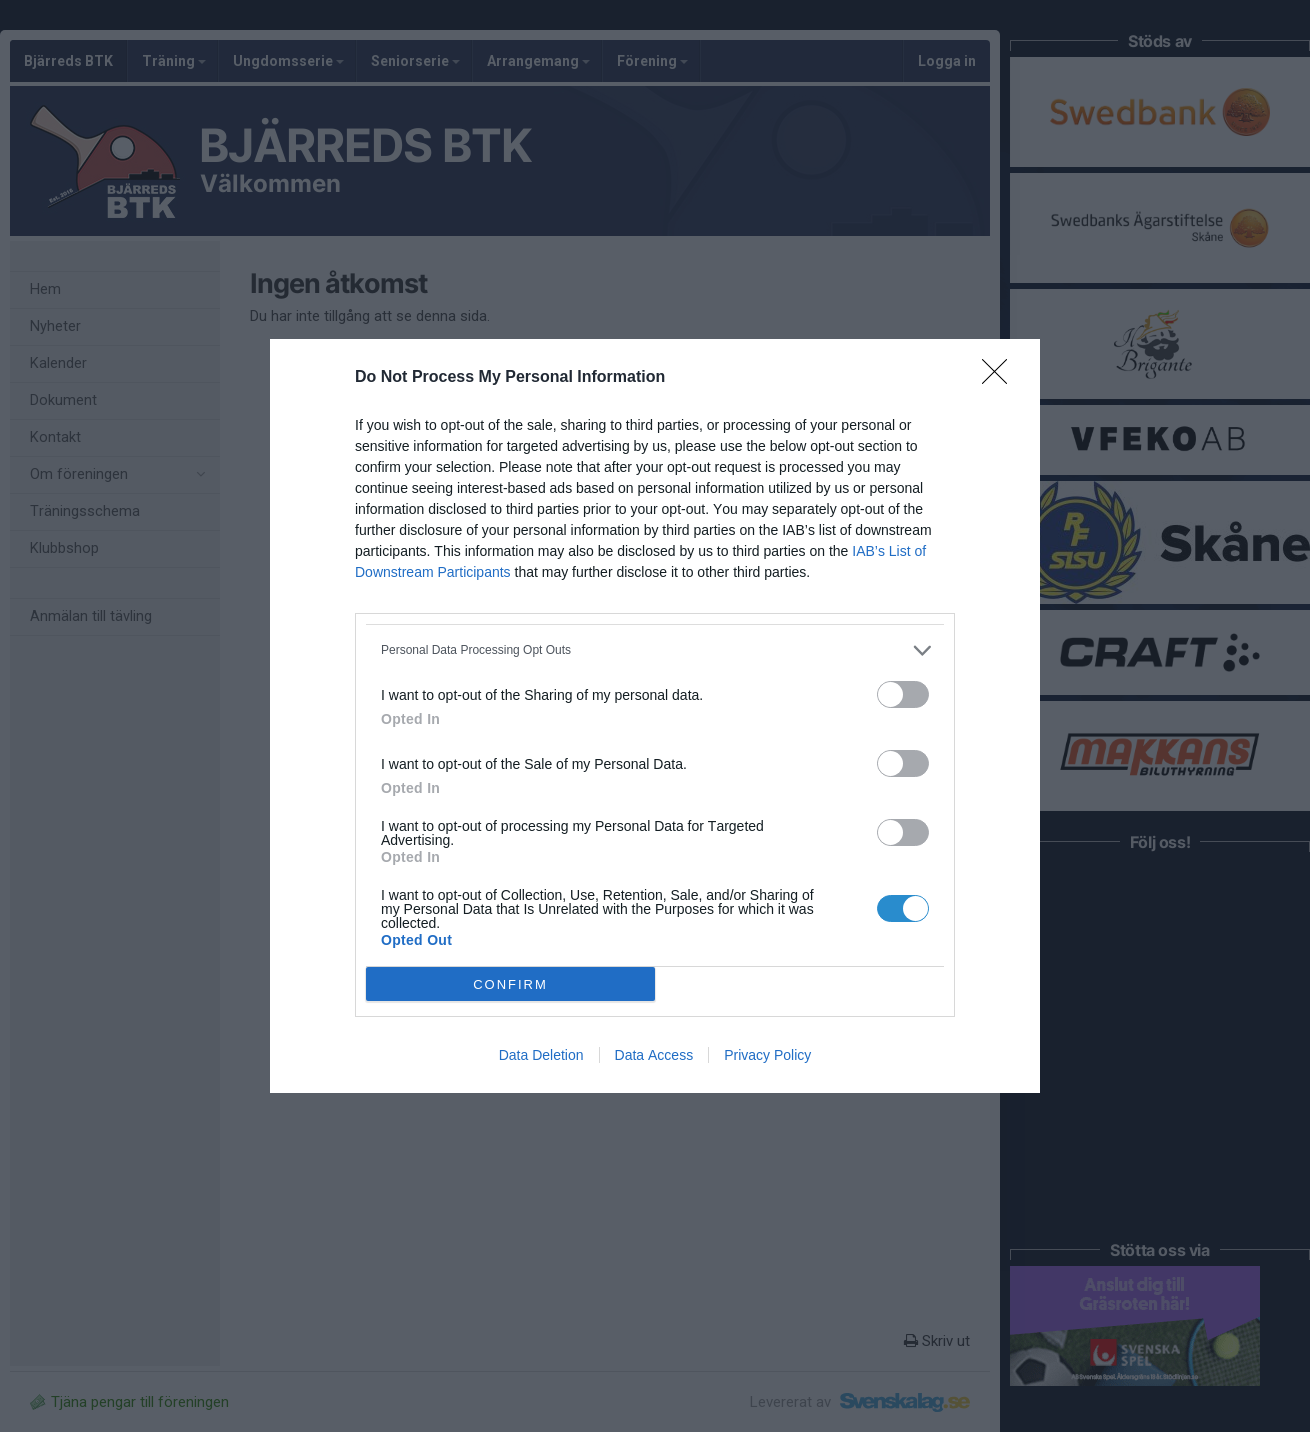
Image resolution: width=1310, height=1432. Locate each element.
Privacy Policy (767, 1055)
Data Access (654, 1055)
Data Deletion (541, 1055)
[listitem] (655, 650)
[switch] (903, 694)
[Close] (1001, 378)
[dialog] (655, 716)
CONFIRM (510, 984)
